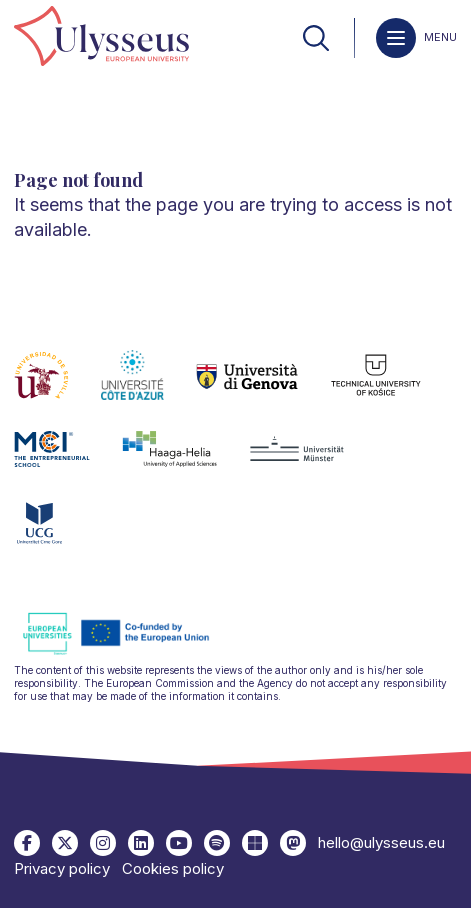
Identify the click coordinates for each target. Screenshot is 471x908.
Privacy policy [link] (62, 868)
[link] (101, 37)
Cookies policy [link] (173, 868)
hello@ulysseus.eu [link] (381, 842)
